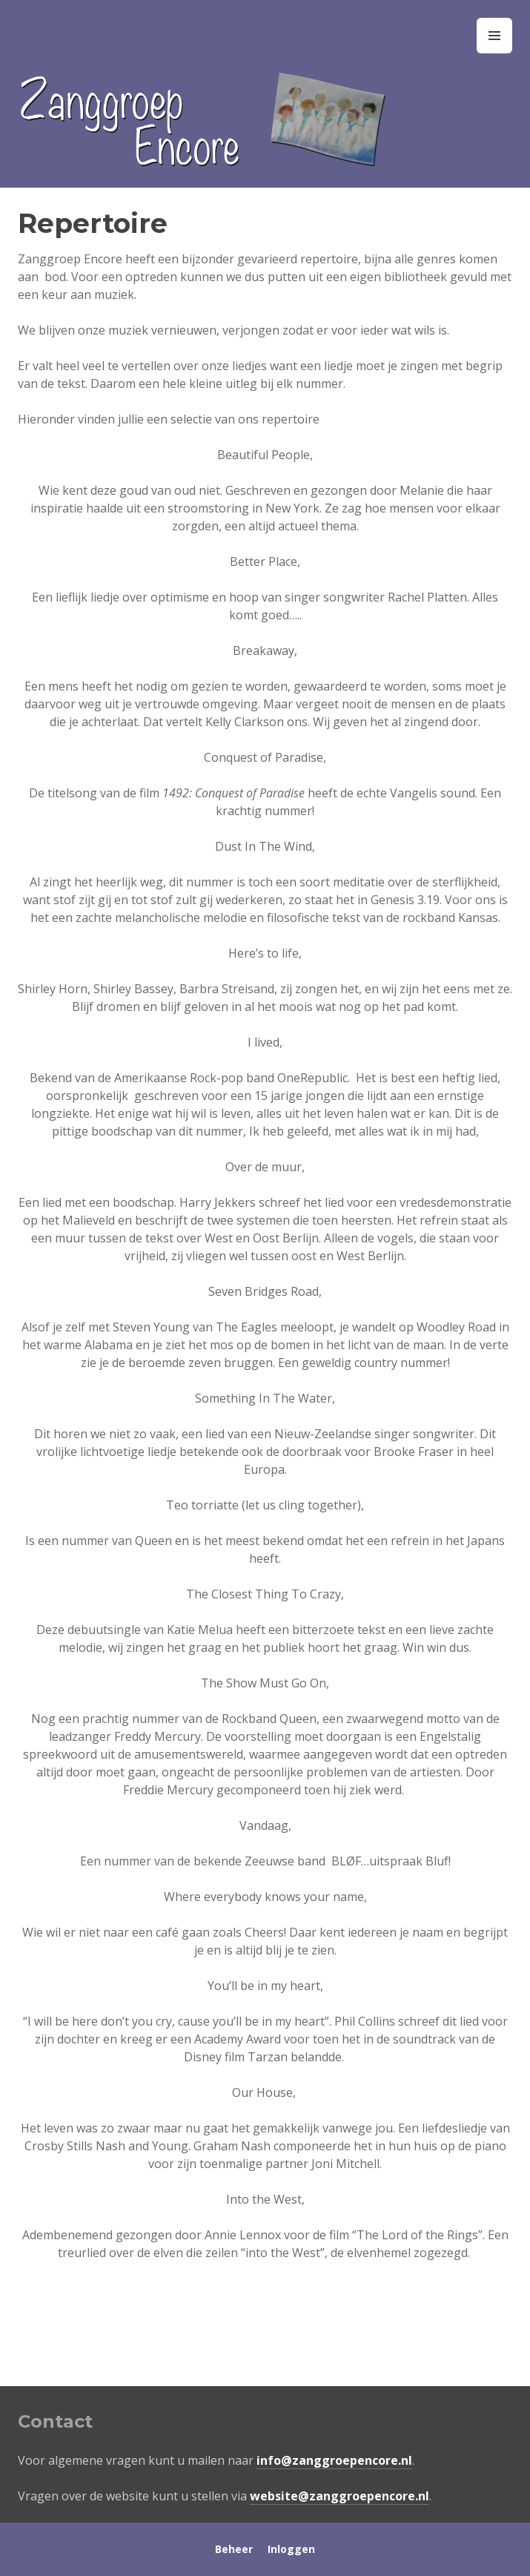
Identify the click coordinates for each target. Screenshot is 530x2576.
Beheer (234, 2549)
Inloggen (291, 2549)
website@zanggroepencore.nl (339, 2496)
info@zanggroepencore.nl (334, 2460)
